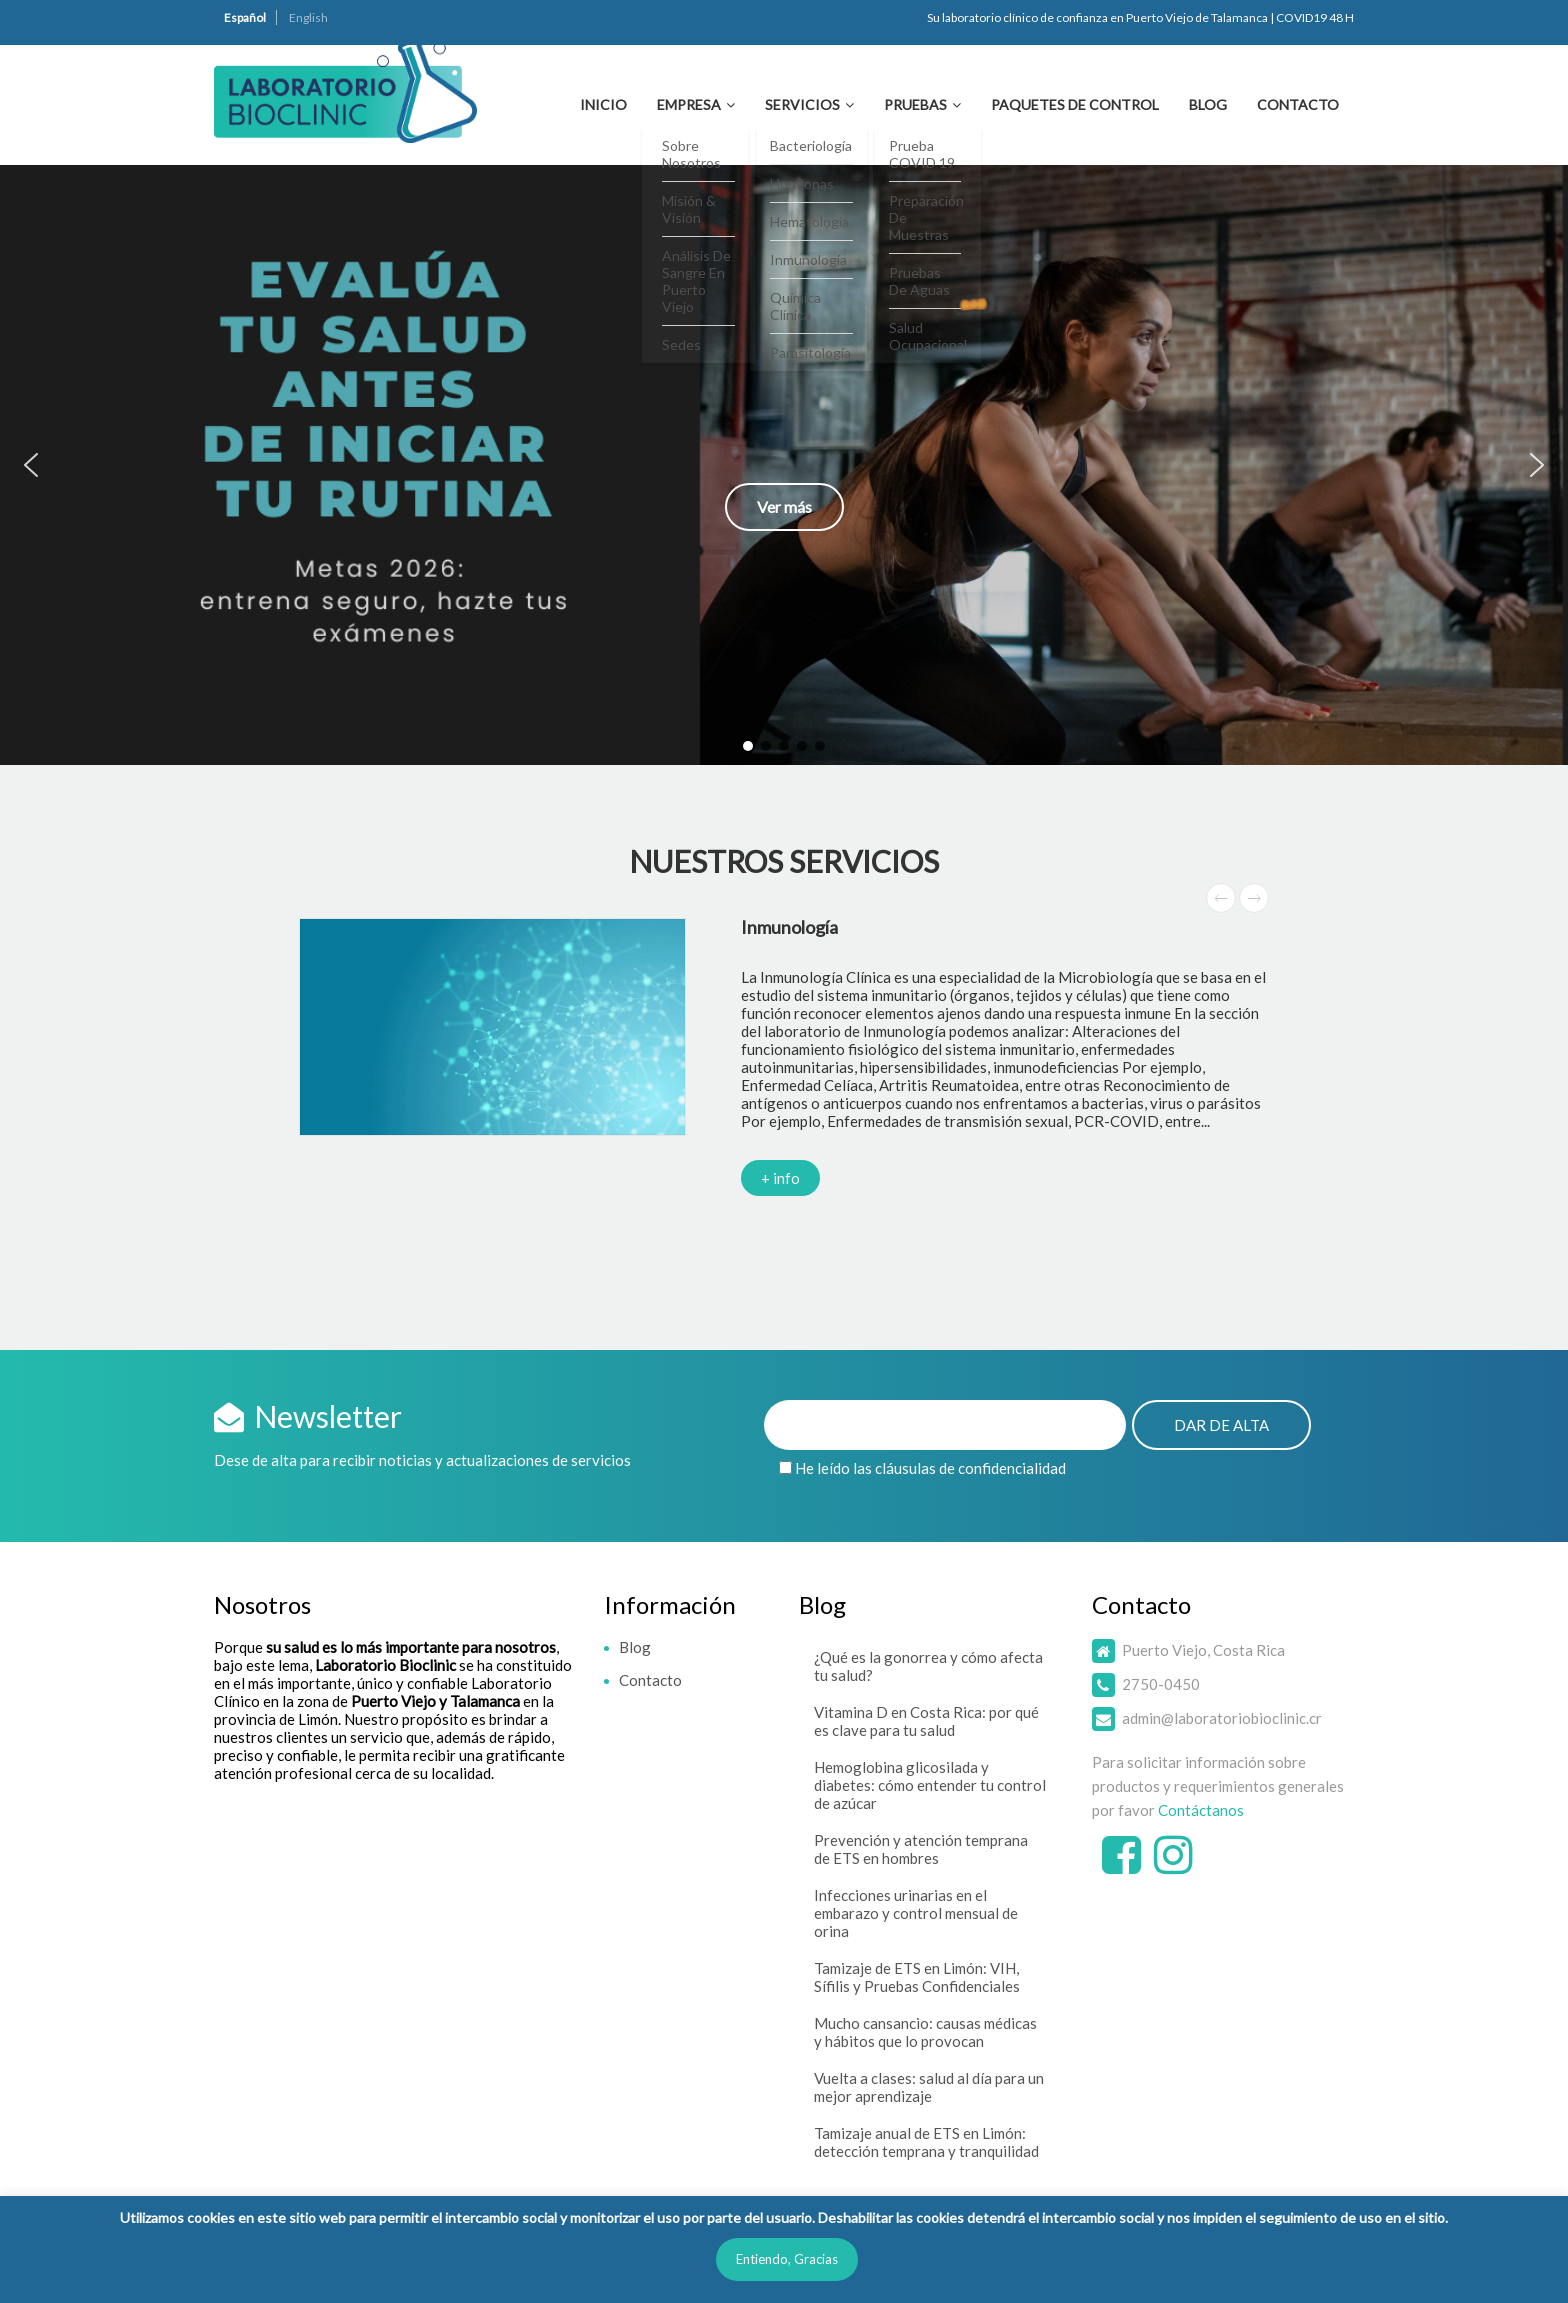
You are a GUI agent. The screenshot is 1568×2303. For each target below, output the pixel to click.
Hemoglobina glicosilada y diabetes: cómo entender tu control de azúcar (930, 1785)
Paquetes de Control (1075, 104)
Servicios (802, 104)
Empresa (689, 104)
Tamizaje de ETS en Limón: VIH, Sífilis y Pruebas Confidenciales (917, 1977)
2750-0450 (1161, 1684)
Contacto (1298, 104)
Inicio (603, 104)
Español (245, 17)
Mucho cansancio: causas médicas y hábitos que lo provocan (925, 2032)
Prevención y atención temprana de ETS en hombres (921, 1849)
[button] (784, 465)
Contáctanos (1201, 1810)
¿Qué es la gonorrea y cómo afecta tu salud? (928, 1666)
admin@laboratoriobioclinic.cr (1222, 1718)
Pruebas (915, 104)
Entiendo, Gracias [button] (787, 2259)
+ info (780, 1178)
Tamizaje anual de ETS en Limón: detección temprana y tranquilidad (926, 2142)
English (308, 17)
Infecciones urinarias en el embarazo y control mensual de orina (916, 1913)
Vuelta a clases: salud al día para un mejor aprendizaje (929, 2087)
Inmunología (789, 927)
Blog (1208, 104)
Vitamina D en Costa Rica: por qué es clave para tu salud (926, 1721)
